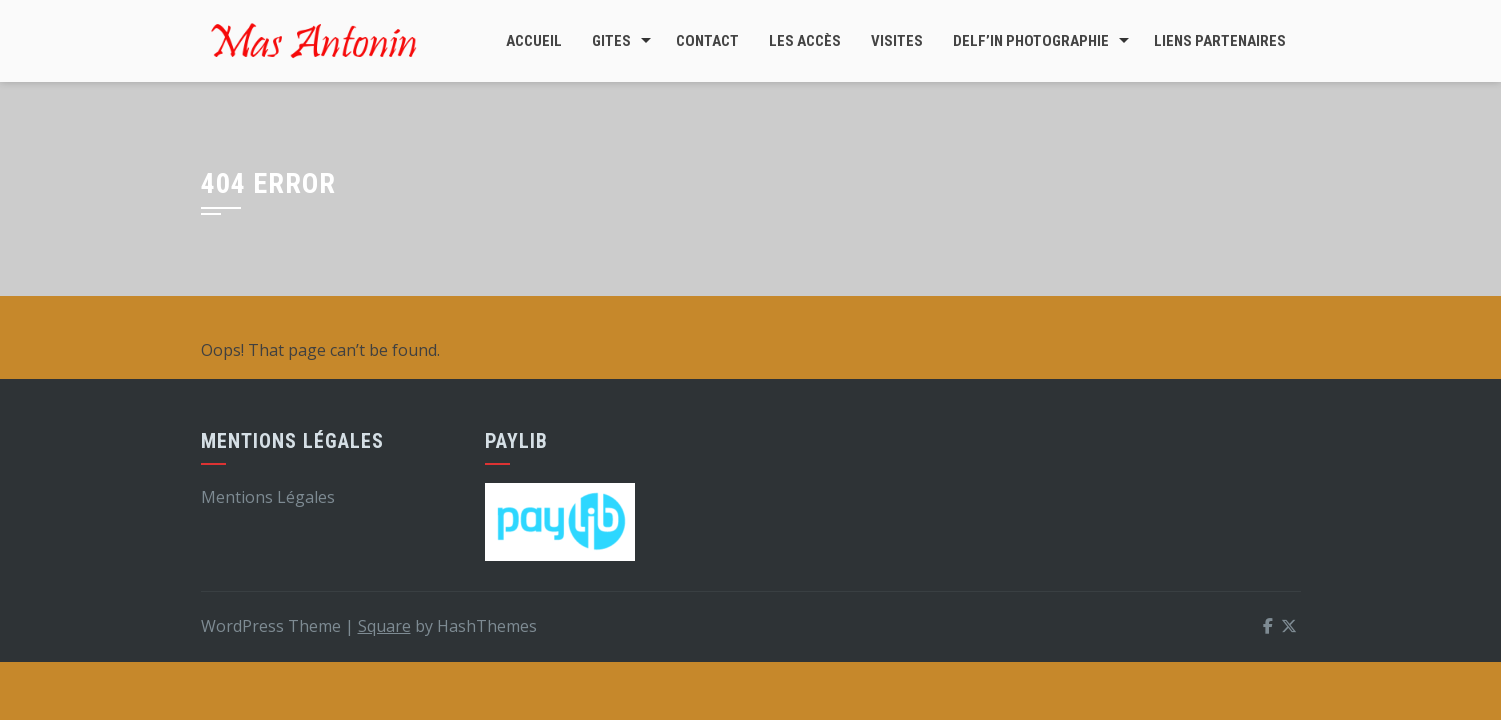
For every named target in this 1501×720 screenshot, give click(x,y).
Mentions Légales (268, 497)
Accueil (534, 41)
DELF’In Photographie (1031, 41)
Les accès (805, 41)
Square (384, 626)
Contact (707, 41)
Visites (897, 41)
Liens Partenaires (1220, 41)
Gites (611, 41)
